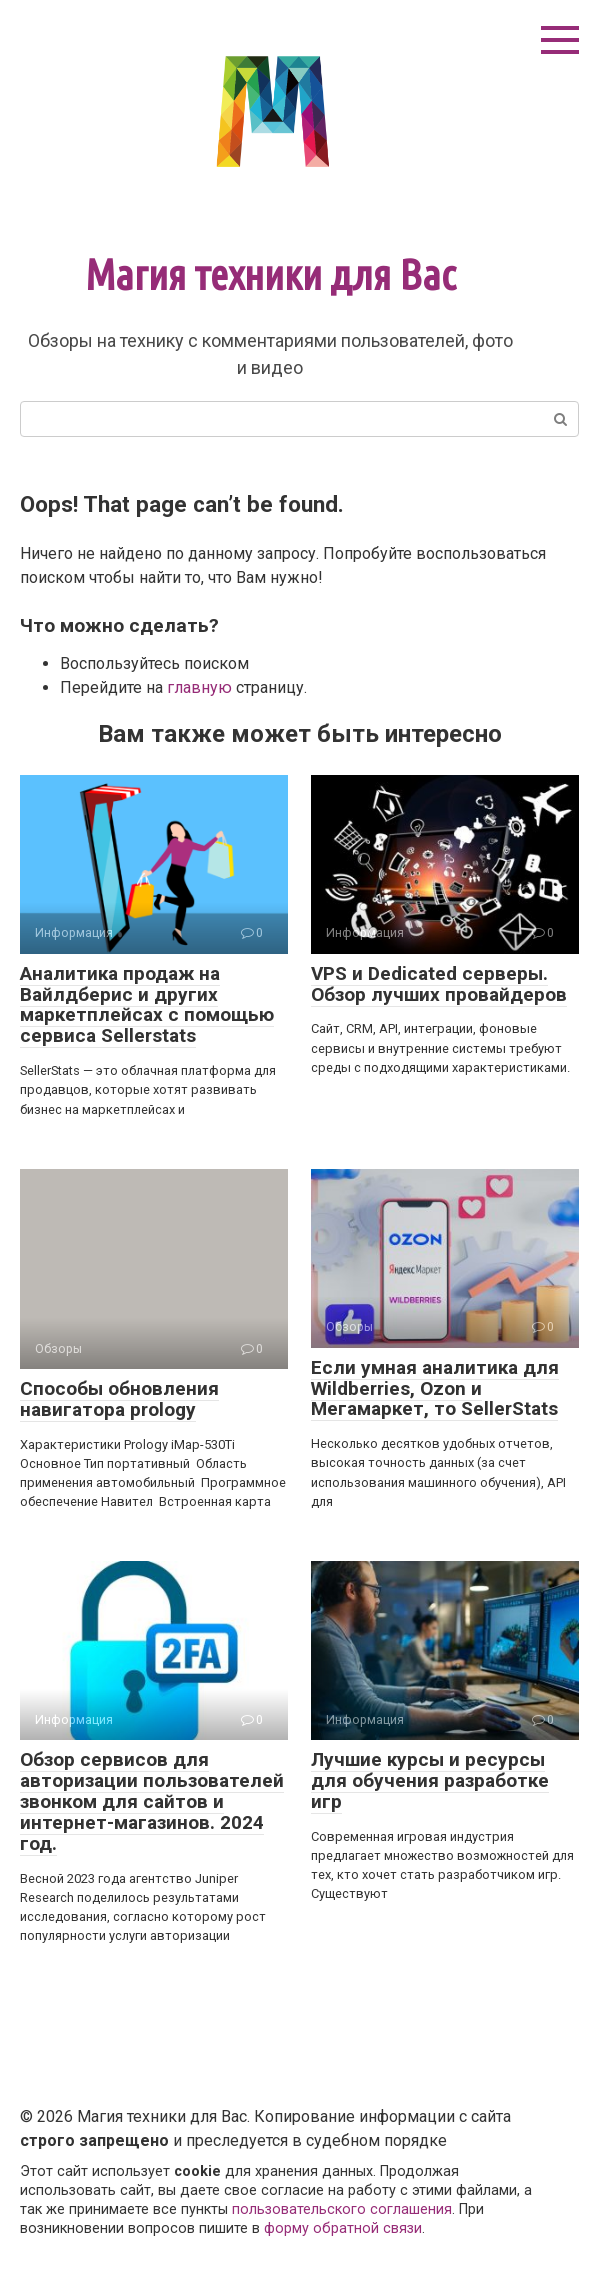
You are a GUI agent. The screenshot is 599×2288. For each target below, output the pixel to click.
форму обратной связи (343, 2228)
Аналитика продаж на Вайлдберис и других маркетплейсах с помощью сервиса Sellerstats (147, 1005)
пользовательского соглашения (342, 2209)
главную (199, 687)
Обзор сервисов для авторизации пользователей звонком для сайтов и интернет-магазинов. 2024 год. (152, 1801)
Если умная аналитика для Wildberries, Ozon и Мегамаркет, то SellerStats (435, 1388)
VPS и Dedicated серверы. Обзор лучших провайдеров (439, 984)
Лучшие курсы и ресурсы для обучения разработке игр (430, 1780)
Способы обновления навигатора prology (119, 1399)
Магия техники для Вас (270, 274)
